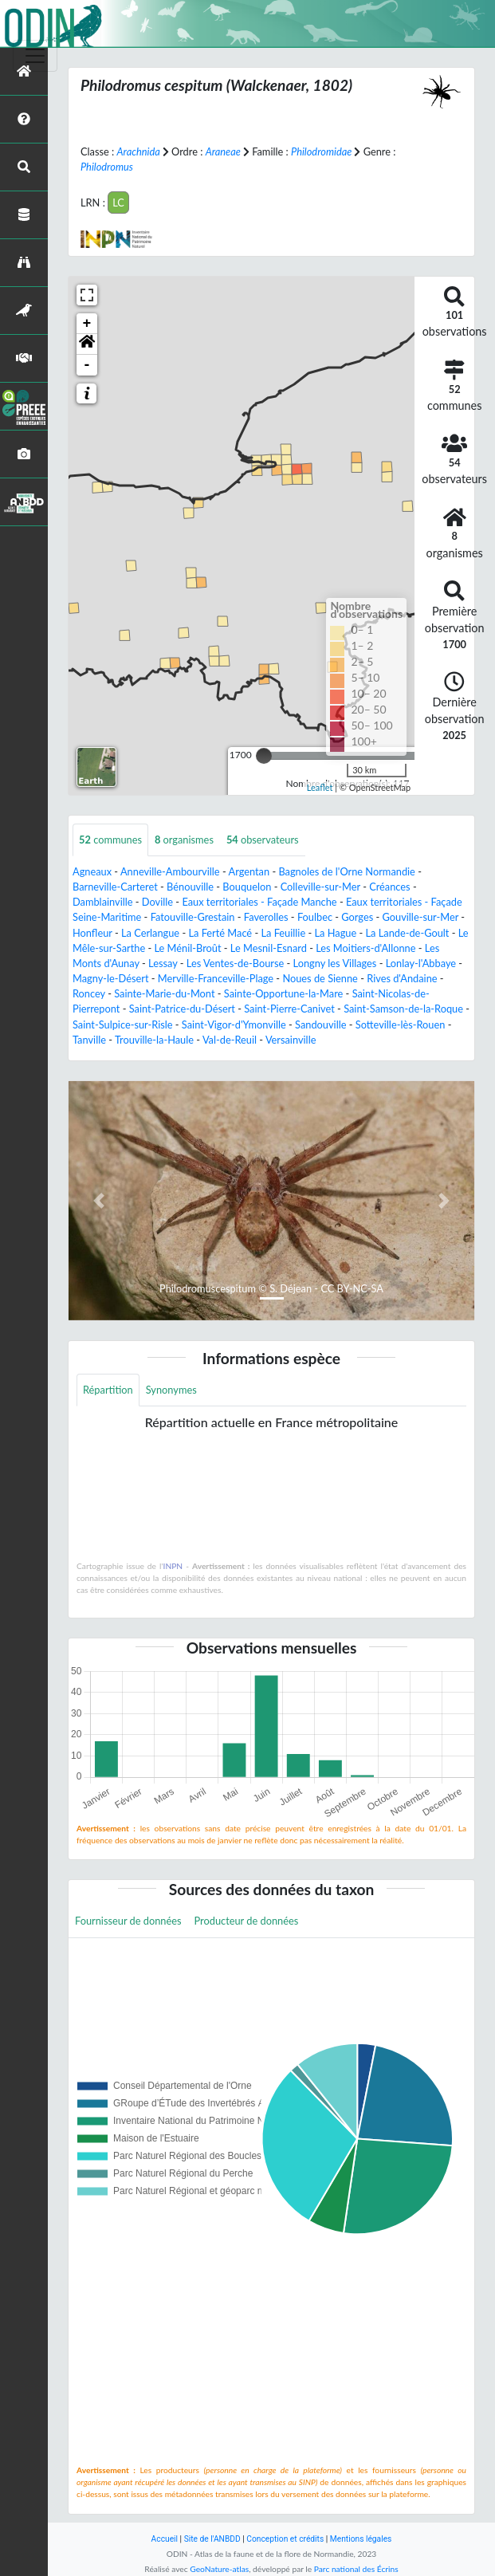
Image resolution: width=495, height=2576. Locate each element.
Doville (157, 901)
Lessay (162, 963)
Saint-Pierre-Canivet (289, 1008)
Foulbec (314, 916)
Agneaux (92, 871)
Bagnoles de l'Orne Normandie (346, 871)
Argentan (249, 871)
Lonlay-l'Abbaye (421, 963)
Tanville (89, 1039)
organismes (184, 839)
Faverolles (266, 916)
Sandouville (320, 1024)
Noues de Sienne (320, 978)
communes (110, 839)
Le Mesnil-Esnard (268, 948)
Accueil (164, 2539)
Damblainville (103, 901)
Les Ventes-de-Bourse (236, 963)
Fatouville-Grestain (193, 916)
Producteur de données (246, 1920)
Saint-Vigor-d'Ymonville (234, 1024)
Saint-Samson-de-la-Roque (403, 1008)
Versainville (290, 1039)
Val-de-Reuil (229, 1039)
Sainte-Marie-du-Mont (164, 993)
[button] (87, 344)
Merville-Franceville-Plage (215, 978)
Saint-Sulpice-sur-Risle (123, 1024)
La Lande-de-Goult (408, 932)
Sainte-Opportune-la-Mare (284, 993)
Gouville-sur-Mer (421, 916)
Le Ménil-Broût (187, 948)
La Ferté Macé (220, 932)
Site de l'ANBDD (212, 2539)
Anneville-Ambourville (170, 871)
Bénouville (190, 886)
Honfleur (92, 932)
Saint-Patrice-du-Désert (182, 1008)
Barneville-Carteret (115, 886)
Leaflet (320, 787)
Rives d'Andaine (402, 978)
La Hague (335, 932)
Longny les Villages (335, 963)
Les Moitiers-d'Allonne (365, 948)
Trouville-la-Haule (154, 1039)
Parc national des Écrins (356, 2569)
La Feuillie (283, 932)
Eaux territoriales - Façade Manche (259, 901)
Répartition (108, 1389)
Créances (389, 886)
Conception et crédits (285, 2539)
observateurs (262, 839)
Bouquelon (246, 886)
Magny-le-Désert (111, 978)
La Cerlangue (150, 932)
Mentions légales (361, 2539)
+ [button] (87, 323)
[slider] (264, 756)
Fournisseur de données (128, 1920)
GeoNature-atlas (219, 2569)
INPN (173, 1566)
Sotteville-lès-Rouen (401, 1024)
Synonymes (171, 1389)
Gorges (357, 916)
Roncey (89, 993)
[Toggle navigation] (35, 56)
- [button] (87, 365)
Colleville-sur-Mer (320, 886)
